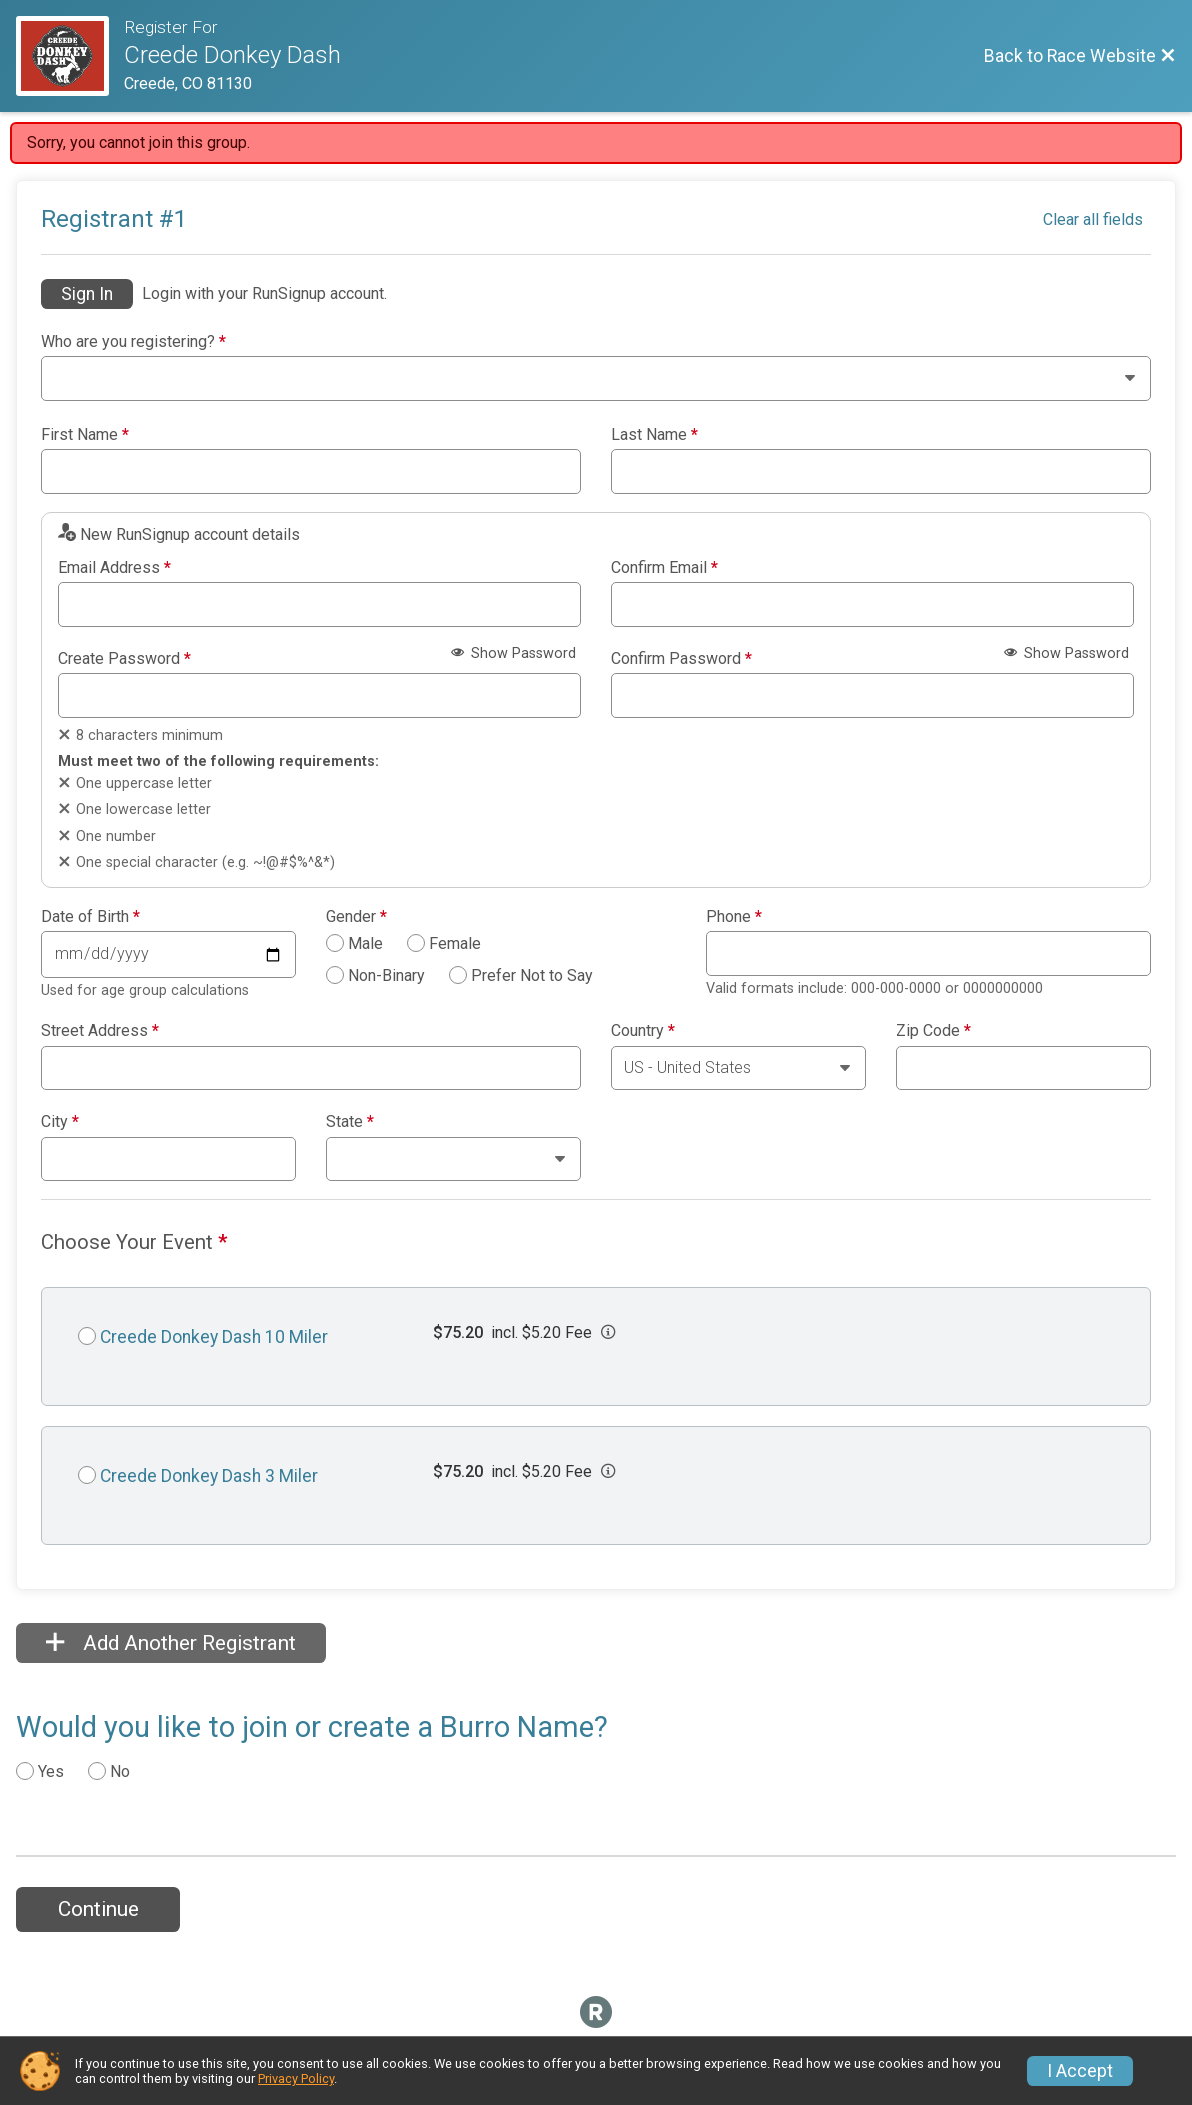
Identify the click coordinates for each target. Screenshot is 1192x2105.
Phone (734, 917)
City (60, 1122)
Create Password (124, 659)
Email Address (114, 568)
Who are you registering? (133, 342)
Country (643, 1031)
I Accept (1080, 2071)
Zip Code (933, 1031)
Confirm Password (681, 659)
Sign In (87, 294)
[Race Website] (70, 56)
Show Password (513, 653)
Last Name (654, 435)
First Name (85, 435)
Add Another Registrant (171, 1643)
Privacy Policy (296, 2078)
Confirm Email (664, 568)
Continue (98, 1909)
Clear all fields (1093, 219)
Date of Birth (90, 917)
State (350, 1122)
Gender (356, 917)
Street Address (100, 1031)
